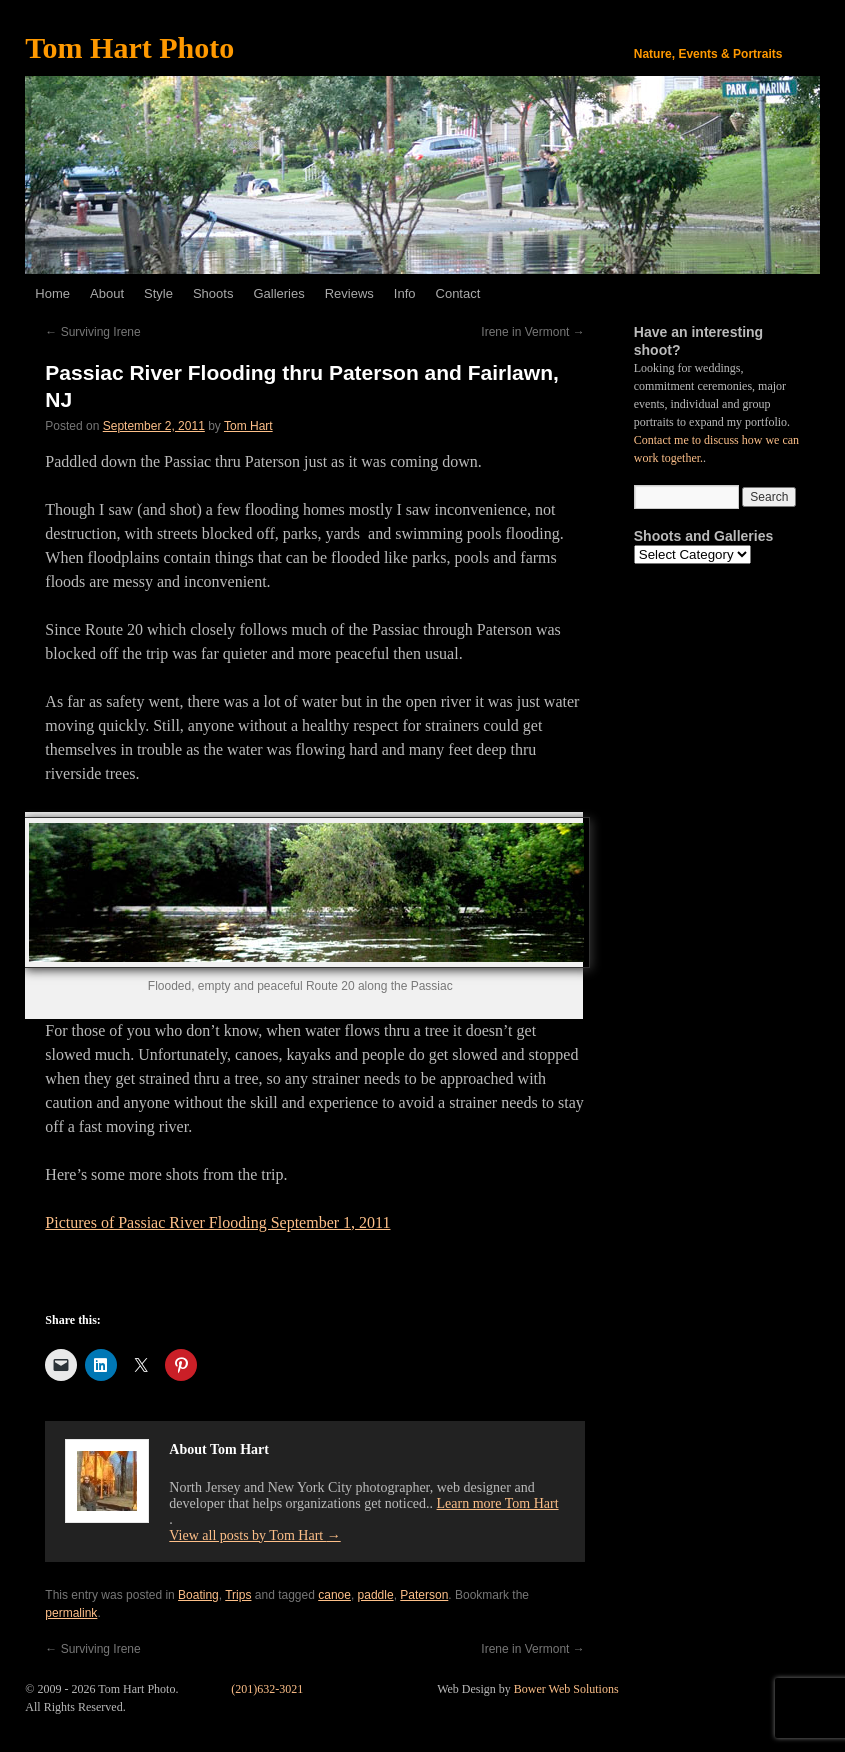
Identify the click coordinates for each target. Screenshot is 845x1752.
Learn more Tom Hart (498, 1503)
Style (158, 293)
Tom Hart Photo (129, 47)
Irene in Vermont (532, 332)
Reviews (349, 293)
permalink (71, 1613)
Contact (458, 293)
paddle (376, 1595)
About (107, 293)
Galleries (278, 293)
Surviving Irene (92, 332)
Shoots (213, 293)
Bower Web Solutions (566, 1689)
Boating (198, 1595)
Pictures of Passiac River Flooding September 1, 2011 (217, 1222)
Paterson (424, 1595)
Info (405, 293)
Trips (238, 1595)
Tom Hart (248, 426)
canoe (334, 1595)
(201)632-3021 (267, 1689)
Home (52, 293)
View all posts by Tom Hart (254, 1535)
